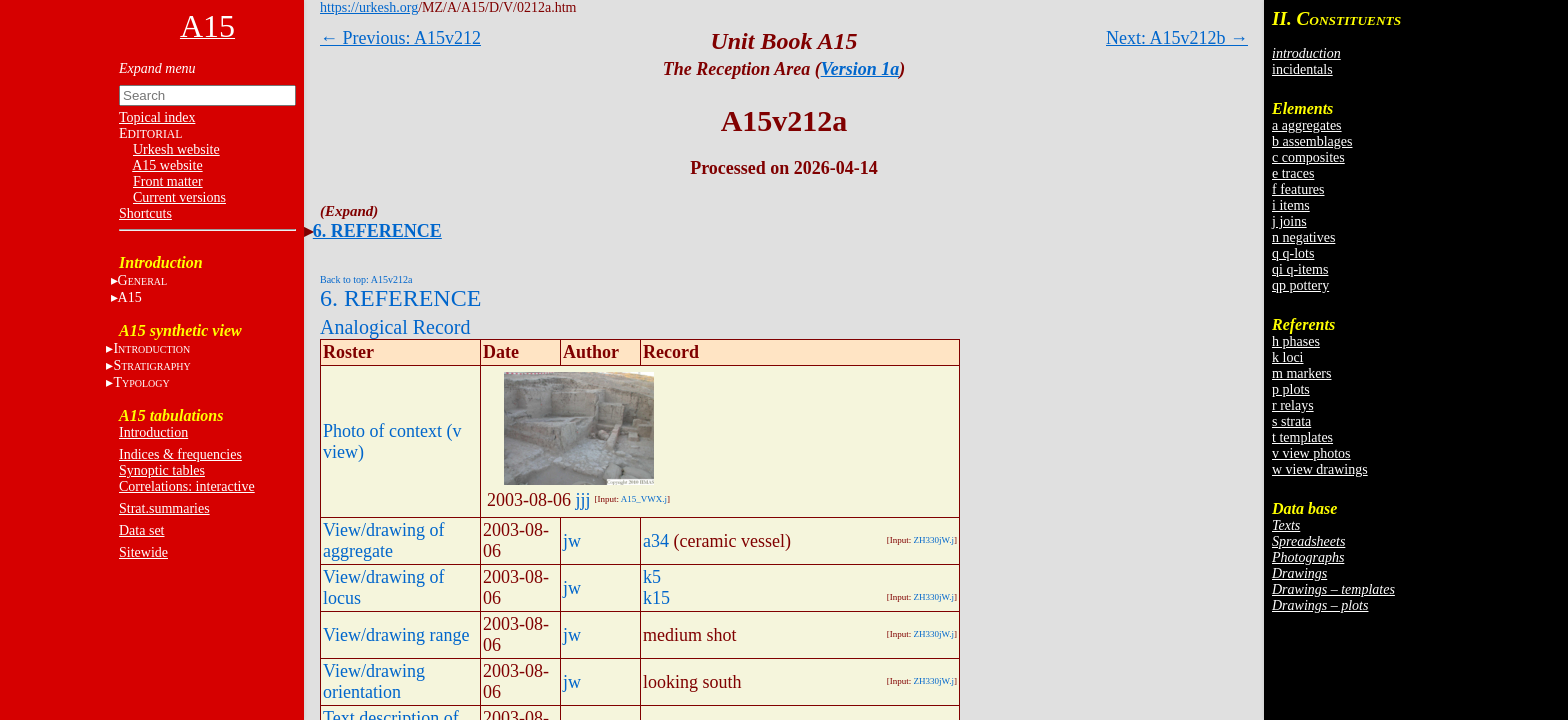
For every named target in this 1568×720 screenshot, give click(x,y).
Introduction (153, 432)
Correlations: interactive (187, 486)
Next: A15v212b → (1177, 38)
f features (1298, 189)
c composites (1308, 157)
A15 (130, 297)
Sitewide (143, 552)
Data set (141, 530)
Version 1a (860, 69)
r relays (1293, 405)
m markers (1301, 373)
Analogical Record (395, 327)
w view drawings (1320, 469)
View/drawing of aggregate (383, 540)
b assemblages (1312, 141)
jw (572, 541)
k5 (652, 577)
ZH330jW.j (934, 540)
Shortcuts (145, 213)
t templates (1302, 437)
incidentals (1302, 69)
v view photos (1311, 453)
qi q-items (1300, 269)
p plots (1291, 389)
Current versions (179, 197)
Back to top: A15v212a (366, 279)
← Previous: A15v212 (400, 38)
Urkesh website (176, 149)
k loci (1288, 357)
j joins (1289, 221)
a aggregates (1307, 125)
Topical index (157, 117)
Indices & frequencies (180, 454)
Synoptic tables (162, 470)
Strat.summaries (164, 508)
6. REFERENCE (377, 231)
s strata (1291, 421)
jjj (583, 500)
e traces (1293, 173)
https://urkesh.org (369, 7)
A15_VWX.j (644, 499)
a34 (656, 541)
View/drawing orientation (374, 681)
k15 (656, 598)
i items (1291, 205)
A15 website (167, 165)
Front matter (168, 181)
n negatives (1303, 237)
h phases (1296, 341)
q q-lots (1293, 253)
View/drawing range (396, 635)
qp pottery (1300, 285)
